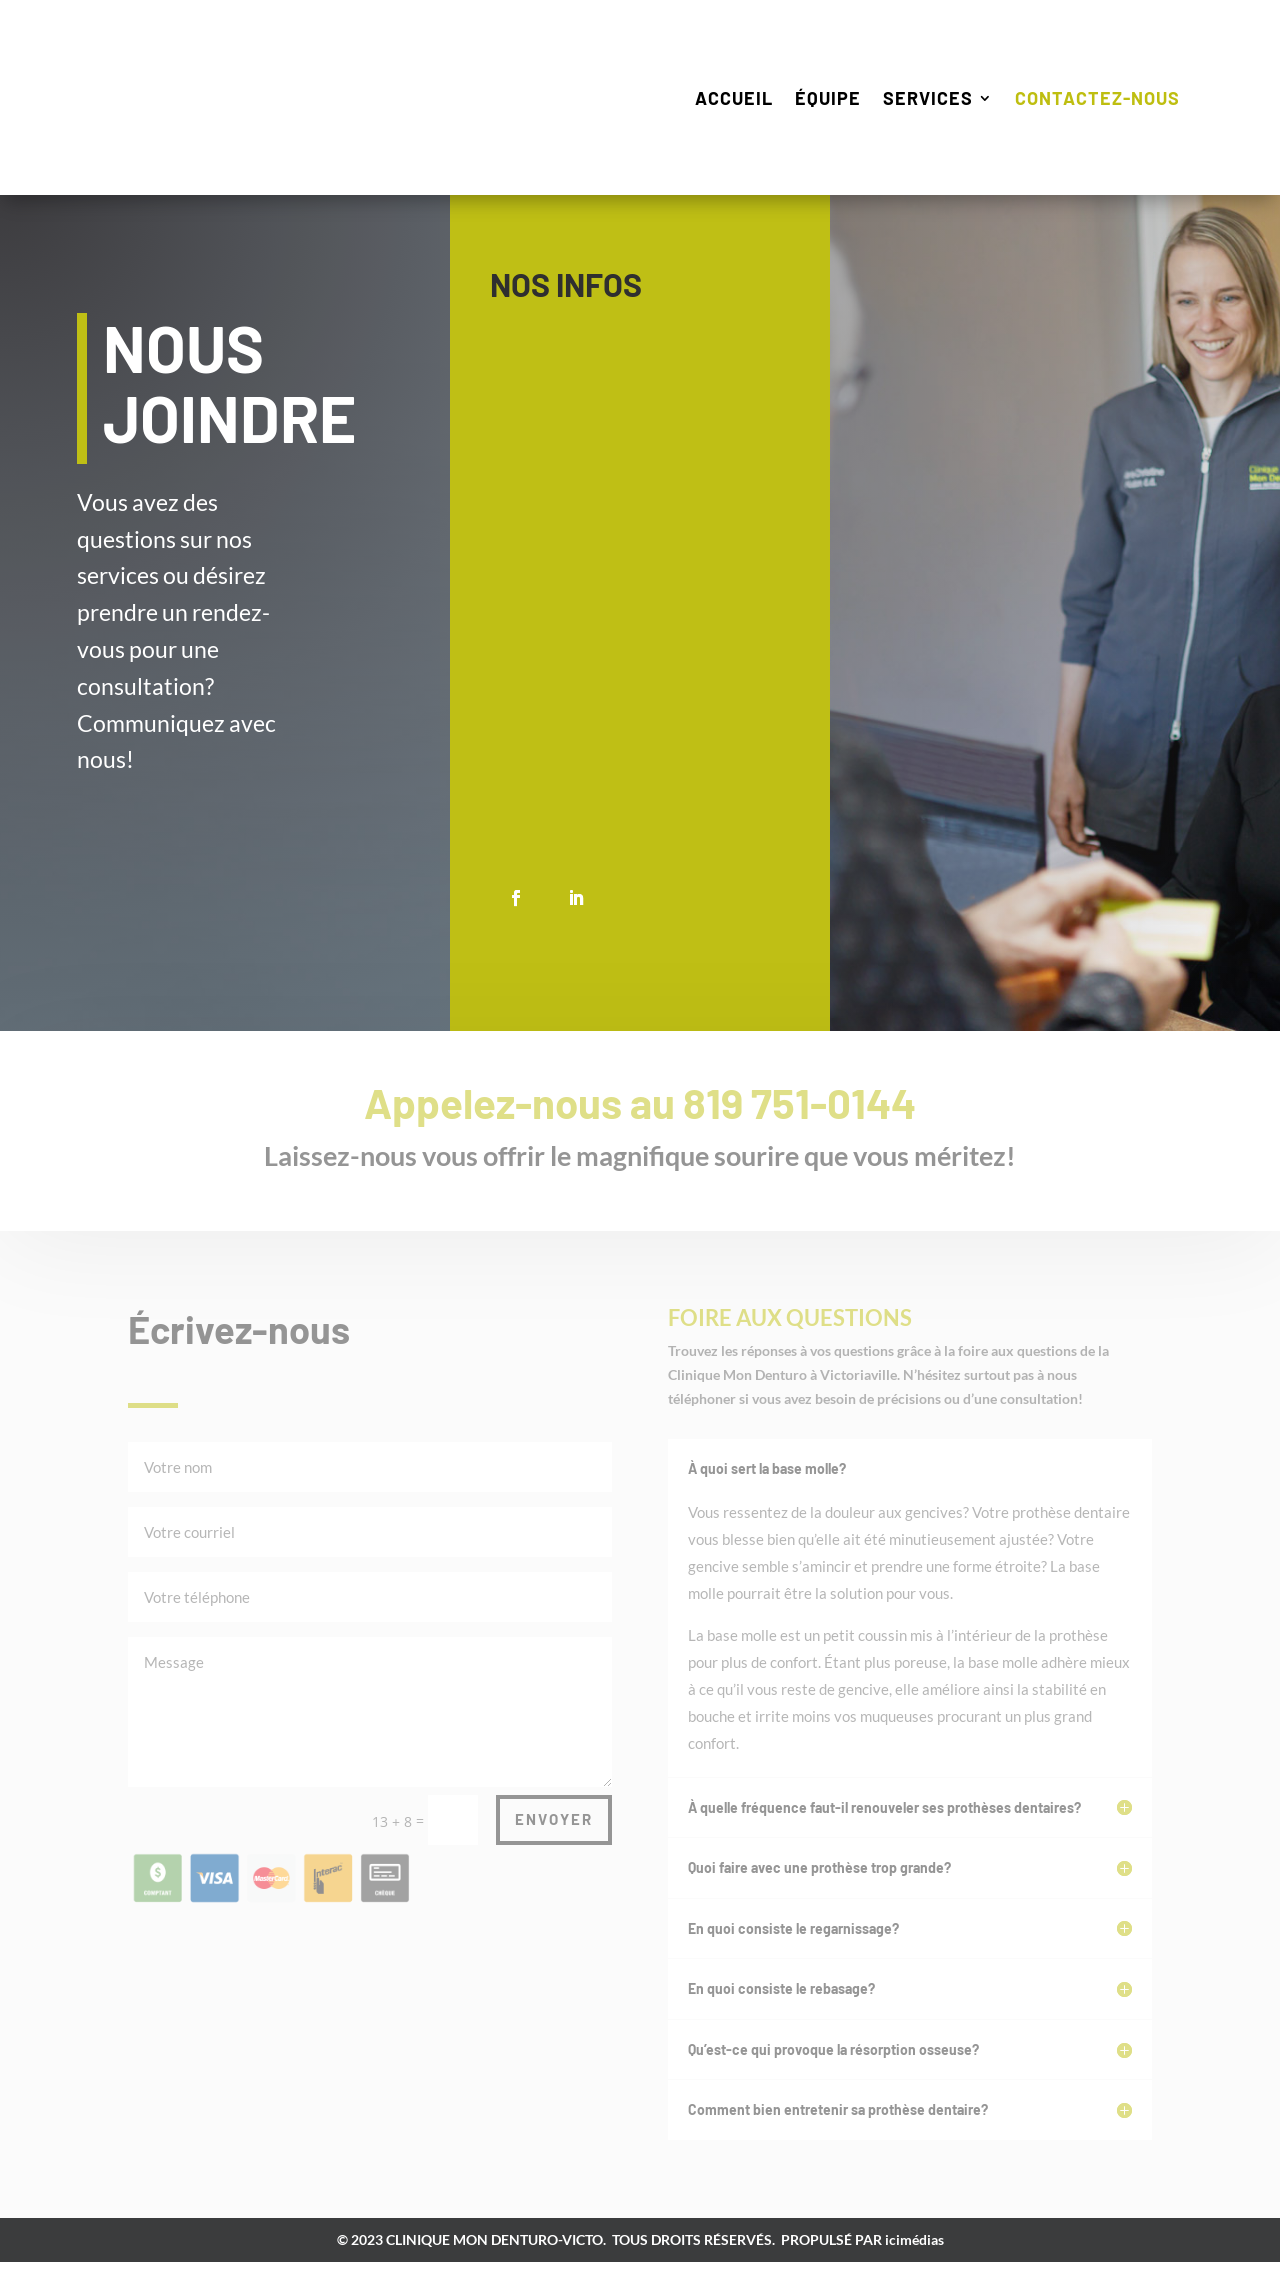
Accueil (734, 98)
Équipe (828, 98)
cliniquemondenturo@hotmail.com (755, 811)
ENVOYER (554, 1829)
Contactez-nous (1097, 98)
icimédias (914, 2249)
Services (928, 98)
